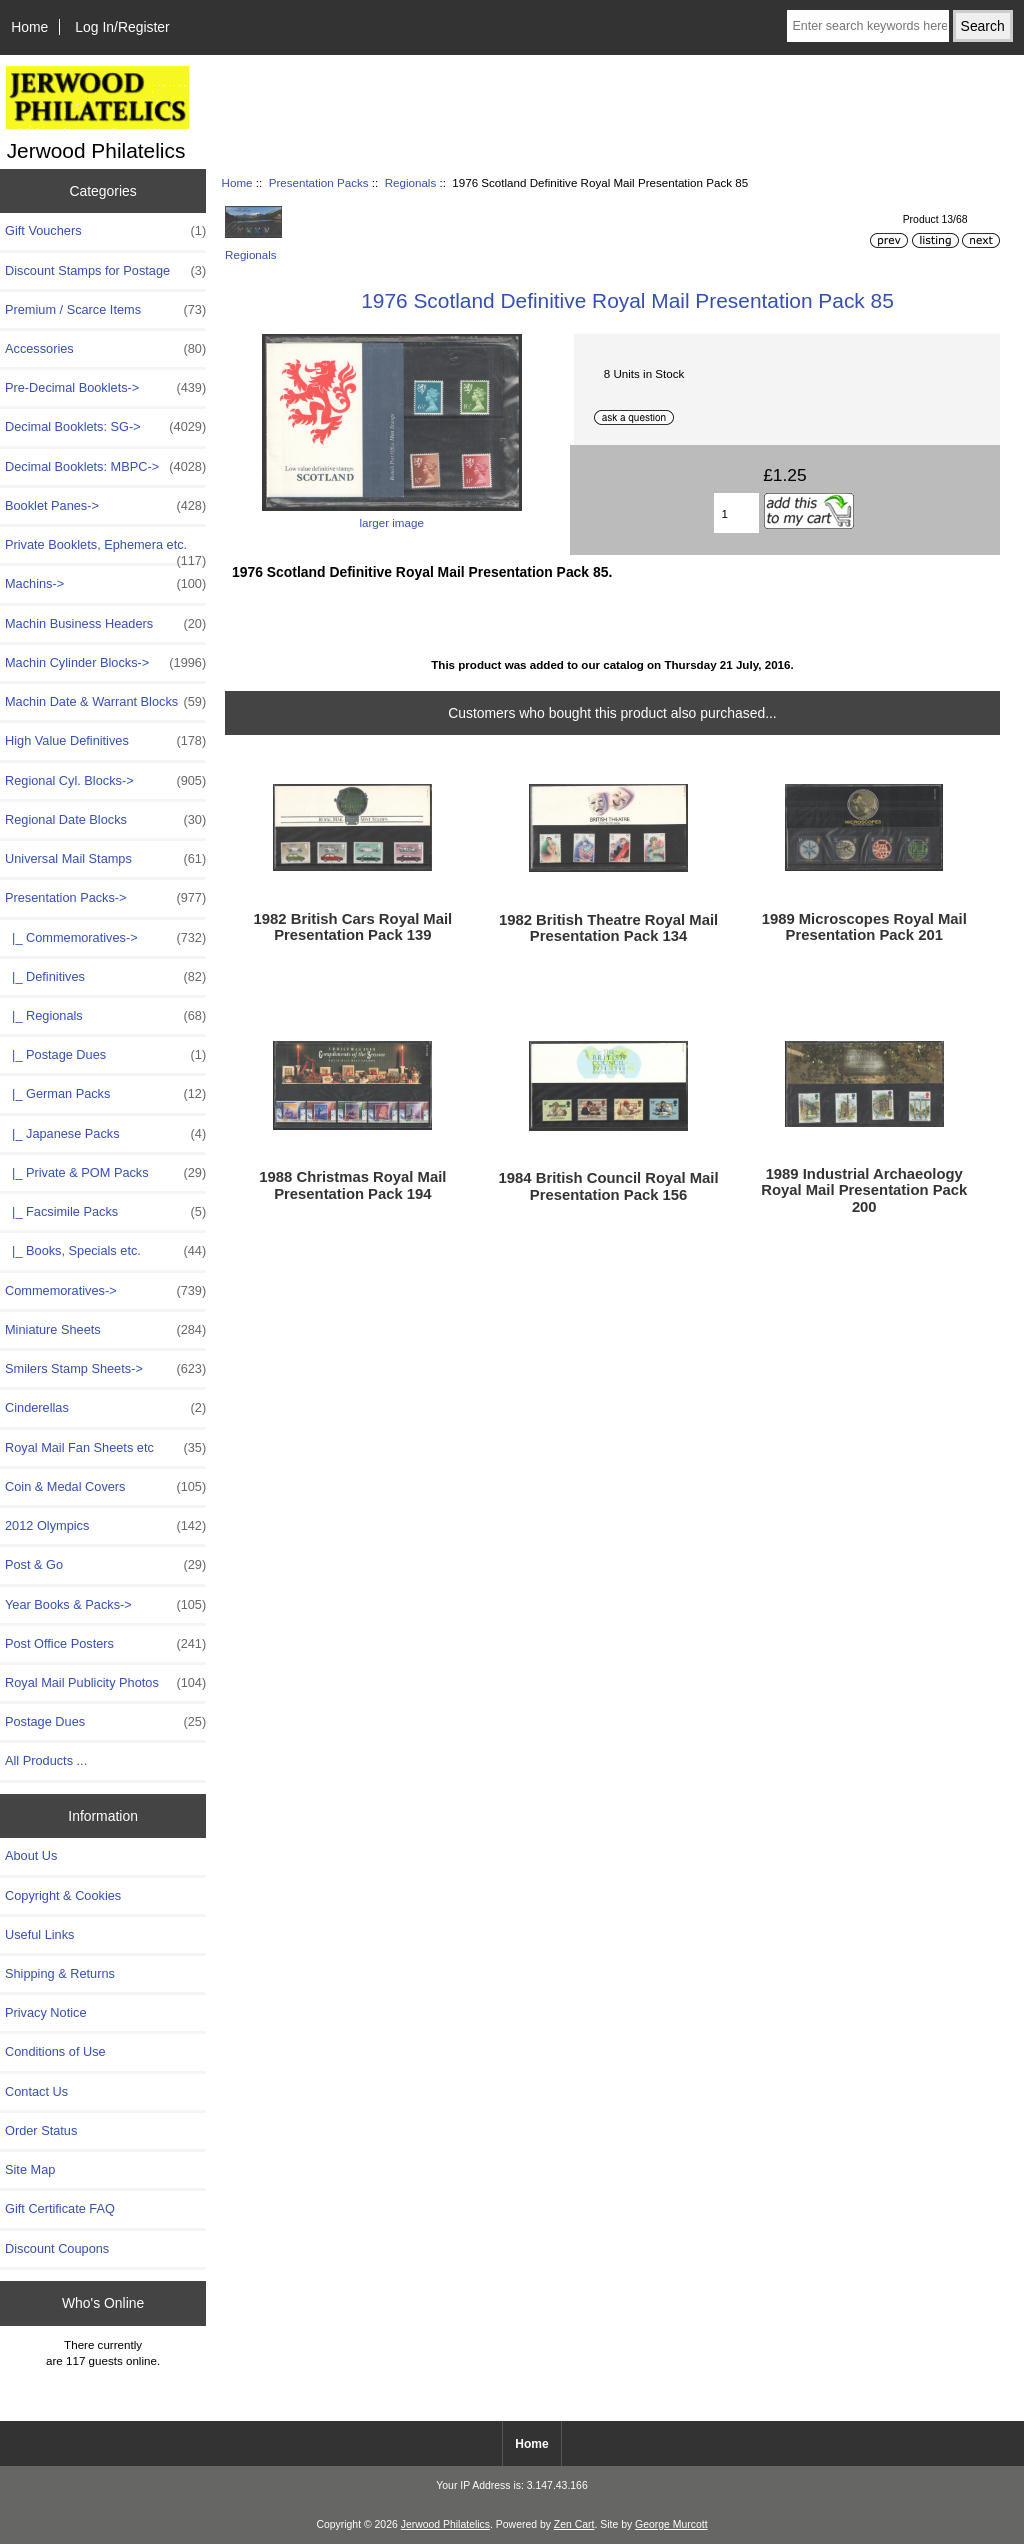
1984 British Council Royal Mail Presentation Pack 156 (609, 1186)
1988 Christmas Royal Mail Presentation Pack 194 (352, 1185)
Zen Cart (574, 2524)
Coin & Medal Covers (105, 1487)
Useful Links (39, 1934)
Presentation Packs (319, 182)
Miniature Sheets (105, 1330)
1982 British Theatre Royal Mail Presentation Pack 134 (608, 928)
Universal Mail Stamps (105, 859)
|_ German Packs (105, 1094)
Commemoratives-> (105, 1291)
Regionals (411, 182)
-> (105, 898)
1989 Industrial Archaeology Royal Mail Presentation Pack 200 (864, 1190)
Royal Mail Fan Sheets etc (105, 1448)
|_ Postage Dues (105, 1055)
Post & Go (105, 1565)
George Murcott (671, 2524)
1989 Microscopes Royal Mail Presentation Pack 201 (864, 927)
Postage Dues (105, 1722)
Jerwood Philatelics (445, 2524)
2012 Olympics (105, 1526)
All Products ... (46, 1760)
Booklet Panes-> (105, 506)
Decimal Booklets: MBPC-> (105, 467)
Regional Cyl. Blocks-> (105, 781)
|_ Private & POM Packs (105, 1173)
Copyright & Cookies (63, 1895)
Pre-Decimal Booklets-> (105, 388)
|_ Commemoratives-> (105, 938)
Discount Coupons (57, 2248)
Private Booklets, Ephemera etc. (105, 550)
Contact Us (36, 2091)
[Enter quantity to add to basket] (736, 513)
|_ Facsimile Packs (105, 1212)
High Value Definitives (105, 741)
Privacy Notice (45, 2012)
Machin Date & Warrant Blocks (105, 702)
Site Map (30, 2169)
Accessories (105, 349)
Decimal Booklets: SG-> (105, 427)
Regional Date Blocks (105, 820)
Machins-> (105, 584)
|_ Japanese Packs (105, 1134)
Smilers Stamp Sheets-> (105, 1369)
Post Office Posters (105, 1644)
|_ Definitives (105, 977)
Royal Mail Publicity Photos (105, 1683)
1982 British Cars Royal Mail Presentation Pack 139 (353, 927)
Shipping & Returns (60, 1973)
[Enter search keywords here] (867, 26)
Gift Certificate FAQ (60, 2208)
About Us (31, 1855)
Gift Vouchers (105, 231)
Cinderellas (105, 1408)
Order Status (41, 2130)
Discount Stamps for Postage (105, 271)
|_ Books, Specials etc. (105, 1251)
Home (29, 27)
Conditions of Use (55, 2051)
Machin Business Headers (105, 624)
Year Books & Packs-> (105, 1605)
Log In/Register (122, 27)
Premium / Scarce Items (105, 310)
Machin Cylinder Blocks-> (105, 663)
